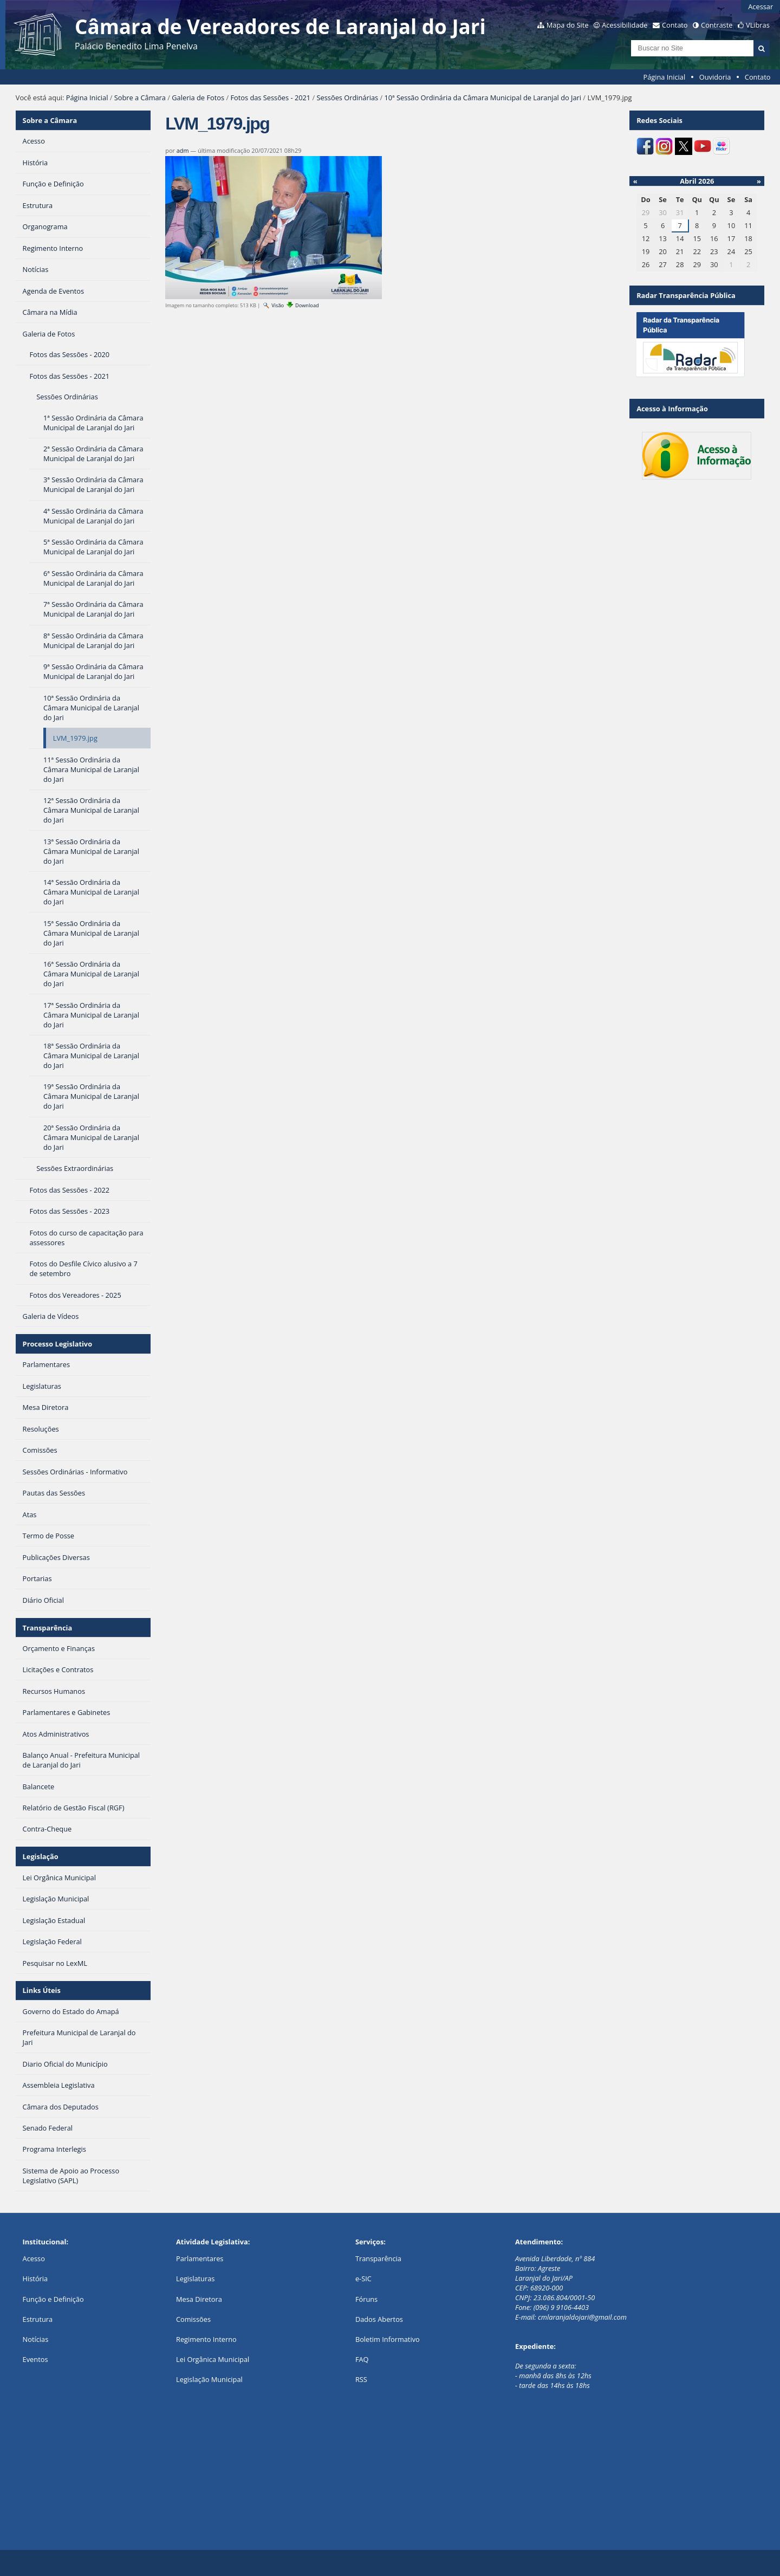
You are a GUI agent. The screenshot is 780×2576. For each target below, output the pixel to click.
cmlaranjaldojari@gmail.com (582, 2317)
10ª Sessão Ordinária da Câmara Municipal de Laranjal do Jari (482, 97)
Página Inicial (665, 77)
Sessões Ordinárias (348, 97)
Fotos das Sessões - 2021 (270, 97)
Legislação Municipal (209, 2379)
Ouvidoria (715, 77)
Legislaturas (195, 2278)
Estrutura (38, 2319)
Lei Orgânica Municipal (212, 2359)
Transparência (48, 1628)
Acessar (760, 6)
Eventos (35, 2359)
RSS (361, 2379)
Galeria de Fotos (198, 97)
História (35, 2278)
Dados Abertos (379, 2319)
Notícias (36, 2339)
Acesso (34, 2258)
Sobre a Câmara (140, 97)
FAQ (362, 2359)
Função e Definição (53, 2299)
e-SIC (363, 2278)
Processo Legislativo (57, 1344)
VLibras (758, 25)
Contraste (716, 25)
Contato (675, 25)
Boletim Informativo (387, 2339)
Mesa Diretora (199, 2299)
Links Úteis (42, 1990)
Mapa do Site (568, 25)
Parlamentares (199, 2258)
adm (183, 150)
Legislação (40, 1856)
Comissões (193, 2319)
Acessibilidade (624, 25)
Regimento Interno (206, 2339)
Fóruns (366, 2299)
